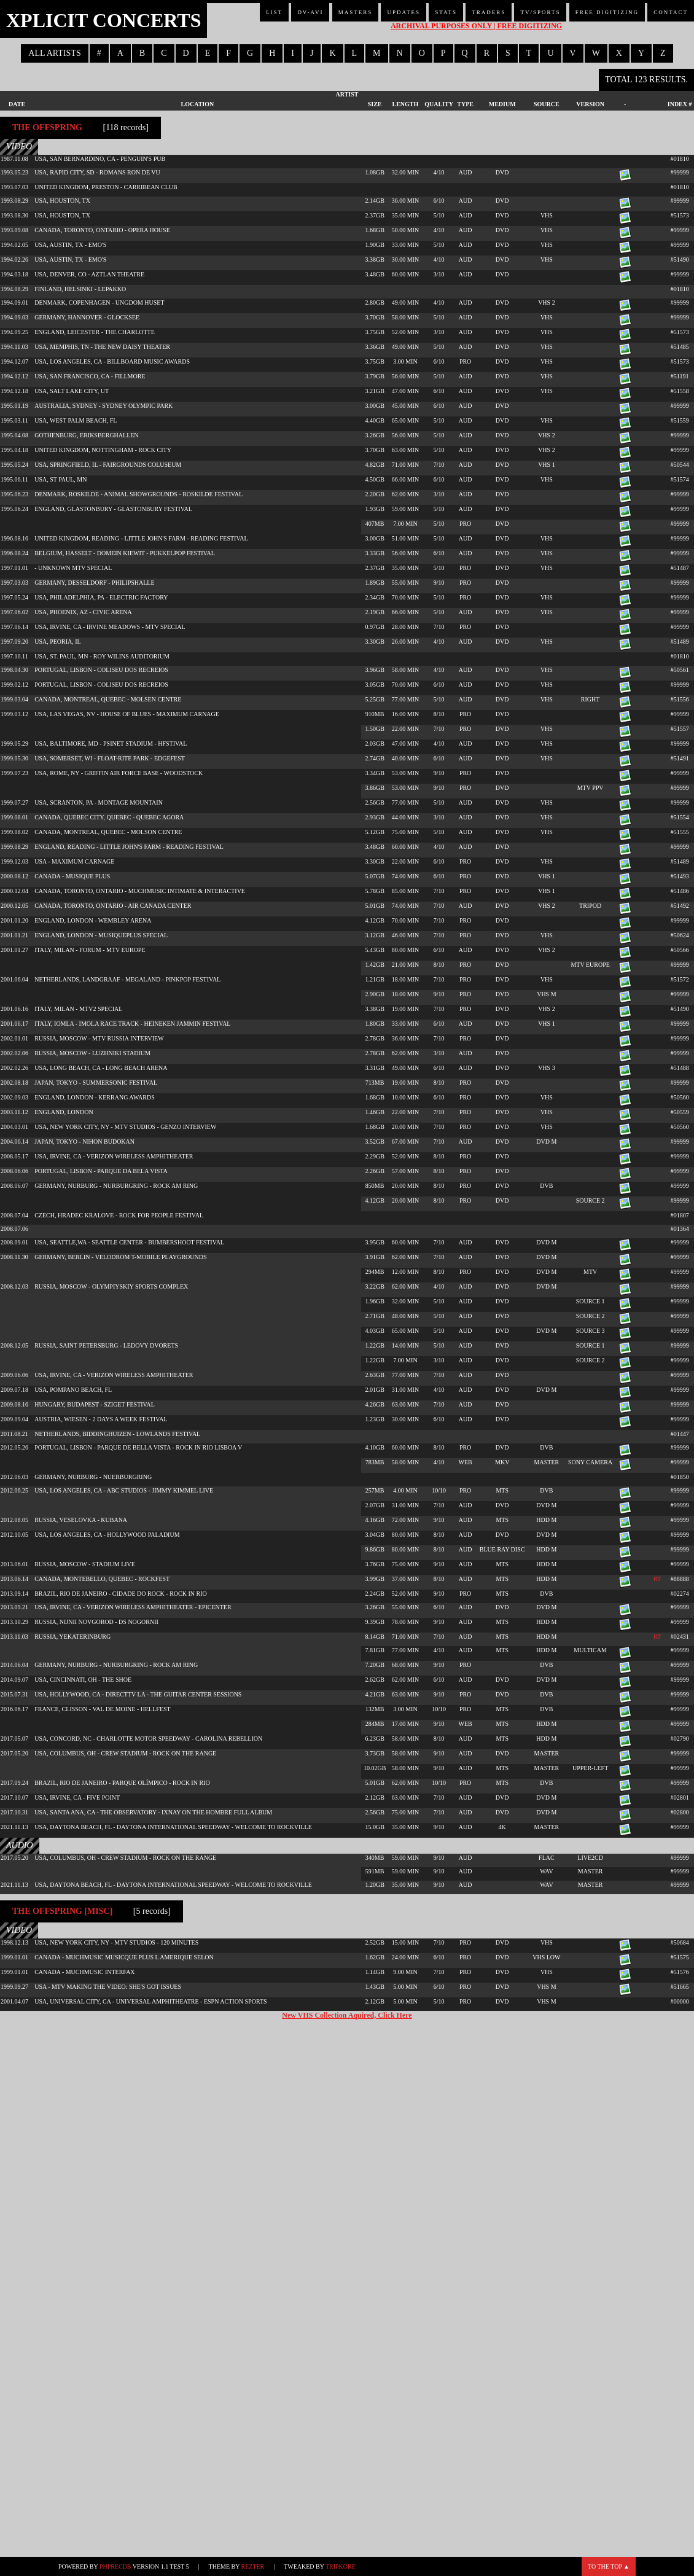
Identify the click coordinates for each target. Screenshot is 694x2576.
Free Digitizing (607, 12)
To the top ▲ (609, 2566)
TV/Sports (540, 12)
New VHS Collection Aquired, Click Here (346, 2015)
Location (197, 104)
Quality (438, 104)
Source (546, 104)
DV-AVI (310, 12)
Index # (680, 104)
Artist (347, 94)
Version (590, 104)
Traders (488, 12)
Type (465, 104)
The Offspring (47, 127)
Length (405, 104)
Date (17, 104)
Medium (502, 104)
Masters (355, 12)
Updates (403, 12)
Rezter (253, 2566)
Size (375, 104)
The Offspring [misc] (62, 1911)
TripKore (341, 2566)
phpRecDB (115, 2566)
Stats (446, 12)
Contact (670, 12)
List (274, 12)
